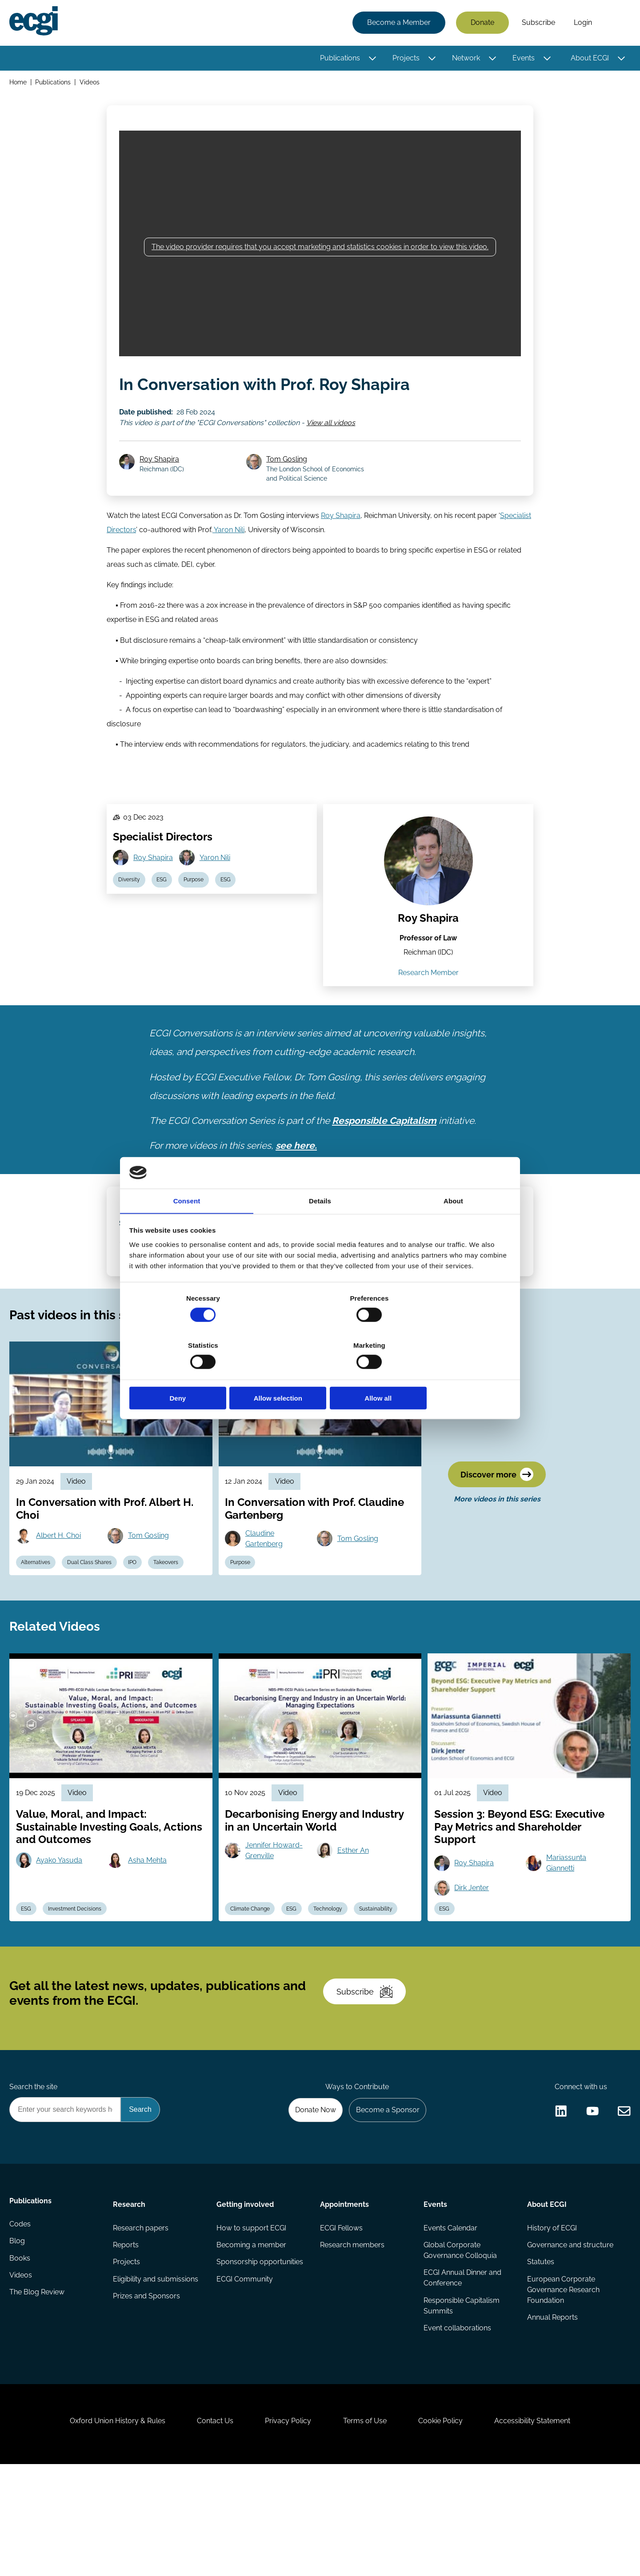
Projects (404, 59)
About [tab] (453, 1226)
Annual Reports (551, 2414)
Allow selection (320, 1374)
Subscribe (537, 23)
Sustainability (383, 1982)
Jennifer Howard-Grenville (275, 1921)
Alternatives (38, 1623)
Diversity (130, 908)
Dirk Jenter (473, 1960)
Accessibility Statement (542, 2528)
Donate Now (310, 2200)
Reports (127, 2339)
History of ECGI (551, 2321)
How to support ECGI (252, 2321)
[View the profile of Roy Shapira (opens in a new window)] (428, 888)
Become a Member (397, 23)
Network (465, 59)
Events (522, 59)
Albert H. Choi (61, 1595)
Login (581, 23)
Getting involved (245, 2297)
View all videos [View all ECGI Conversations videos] (332, 431)
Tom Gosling (288, 471)
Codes (21, 2321)
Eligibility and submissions (156, 2375)
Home (19, 84)
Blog (18, 2339)
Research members (352, 2339)
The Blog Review (38, 2393)
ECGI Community (245, 2375)
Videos (91, 84)
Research (130, 2297)
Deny (192, 1374)
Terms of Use (366, 2528)
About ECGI (588, 59)
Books (21, 2357)
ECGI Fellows (341, 2321)
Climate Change (252, 1982)
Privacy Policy (286, 2528)
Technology (333, 1982)
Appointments (344, 2297)
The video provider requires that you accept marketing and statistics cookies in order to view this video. (320, 252)
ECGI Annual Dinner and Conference (462, 2373)
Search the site (35, 2176)
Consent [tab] (186, 1226)
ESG (165, 908)
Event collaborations (457, 2425)
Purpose (199, 908)
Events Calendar (450, 2321)
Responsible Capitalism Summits (461, 2401)
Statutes (539, 2357)
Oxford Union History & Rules (108, 2528)
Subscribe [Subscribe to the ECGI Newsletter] (367, 2074)
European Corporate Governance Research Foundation (562, 2386)
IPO (139, 1623)
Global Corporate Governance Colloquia (459, 2344)
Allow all (447, 1374)
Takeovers (174, 1623)
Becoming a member (252, 2339)
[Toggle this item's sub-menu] (371, 59)
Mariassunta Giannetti (567, 1934)
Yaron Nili (228, 545)
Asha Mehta (149, 1931)
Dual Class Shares (94, 1623)
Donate (481, 23)
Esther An (354, 1922)
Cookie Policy (446, 2528)
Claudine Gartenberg (265, 1598)
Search (615, 23)
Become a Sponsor (385, 2200)
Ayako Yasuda (62, 1931)
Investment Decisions (79, 1982)
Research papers (141, 2321)
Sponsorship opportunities (260, 2357)
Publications (339, 59)
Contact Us (209, 2528)
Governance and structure (569, 2339)
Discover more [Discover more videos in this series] (498, 1534)
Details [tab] (320, 1226)
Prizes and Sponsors (147, 2393)
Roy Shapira (161, 471)
